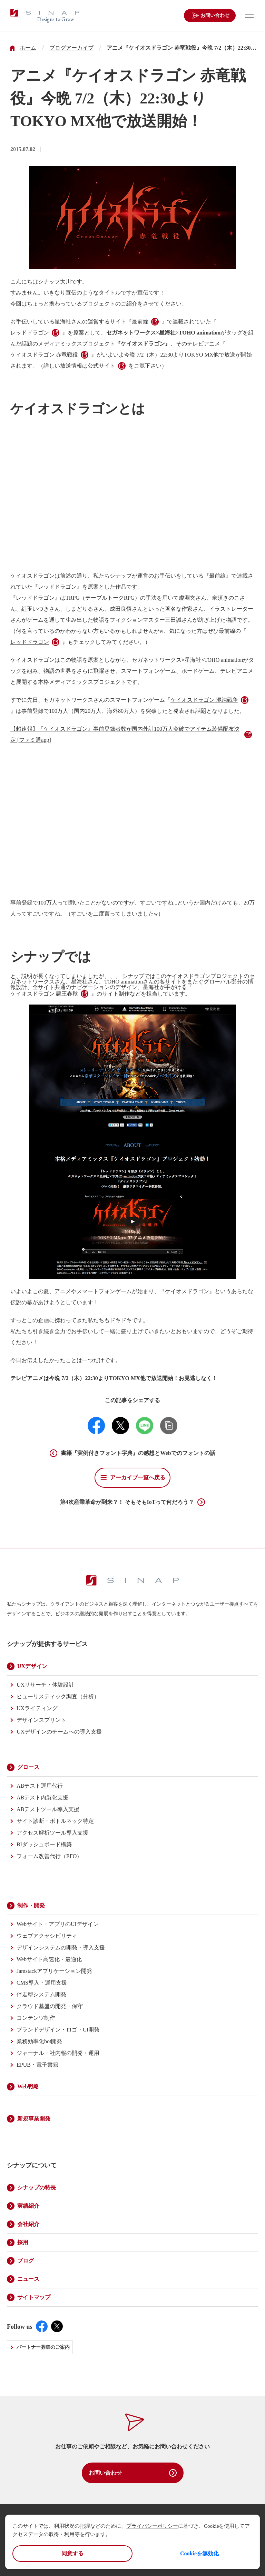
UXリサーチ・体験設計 (45, 1685)
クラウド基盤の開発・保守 (50, 2006)
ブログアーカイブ (71, 48)
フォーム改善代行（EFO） (49, 1856)
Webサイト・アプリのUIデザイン (58, 1924)
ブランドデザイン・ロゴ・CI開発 (58, 2030)
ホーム (28, 48)
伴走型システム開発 (41, 1994)
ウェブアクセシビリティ (47, 1936)
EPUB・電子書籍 (37, 2065)
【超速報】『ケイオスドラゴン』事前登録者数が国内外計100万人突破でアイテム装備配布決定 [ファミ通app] (124, 734)
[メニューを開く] (248, 15)
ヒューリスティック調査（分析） (58, 1696)
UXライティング (37, 1708)
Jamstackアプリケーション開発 (54, 1971)
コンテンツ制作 (36, 2018)
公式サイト (101, 366)
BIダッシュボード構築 (44, 1844)
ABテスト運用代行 (40, 1786)
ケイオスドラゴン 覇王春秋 (44, 994)
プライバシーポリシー (152, 2526)
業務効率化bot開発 (39, 2041)
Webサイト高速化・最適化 (49, 1959)
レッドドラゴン (29, 333)
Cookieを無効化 (199, 2553)
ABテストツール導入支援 (48, 1809)
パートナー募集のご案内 (43, 2347)
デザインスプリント (41, 1720)
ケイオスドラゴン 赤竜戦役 (44, 355)
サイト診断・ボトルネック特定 (55, 1821)
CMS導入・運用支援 (42, 1983)
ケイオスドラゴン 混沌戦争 (204, 700)
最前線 (140, 322)
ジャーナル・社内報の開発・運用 (58, 2053)
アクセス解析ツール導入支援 (52, 1833)
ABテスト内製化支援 (42, 1797)
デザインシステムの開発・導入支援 (61, 1947)
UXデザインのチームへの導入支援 (59, 1732)
